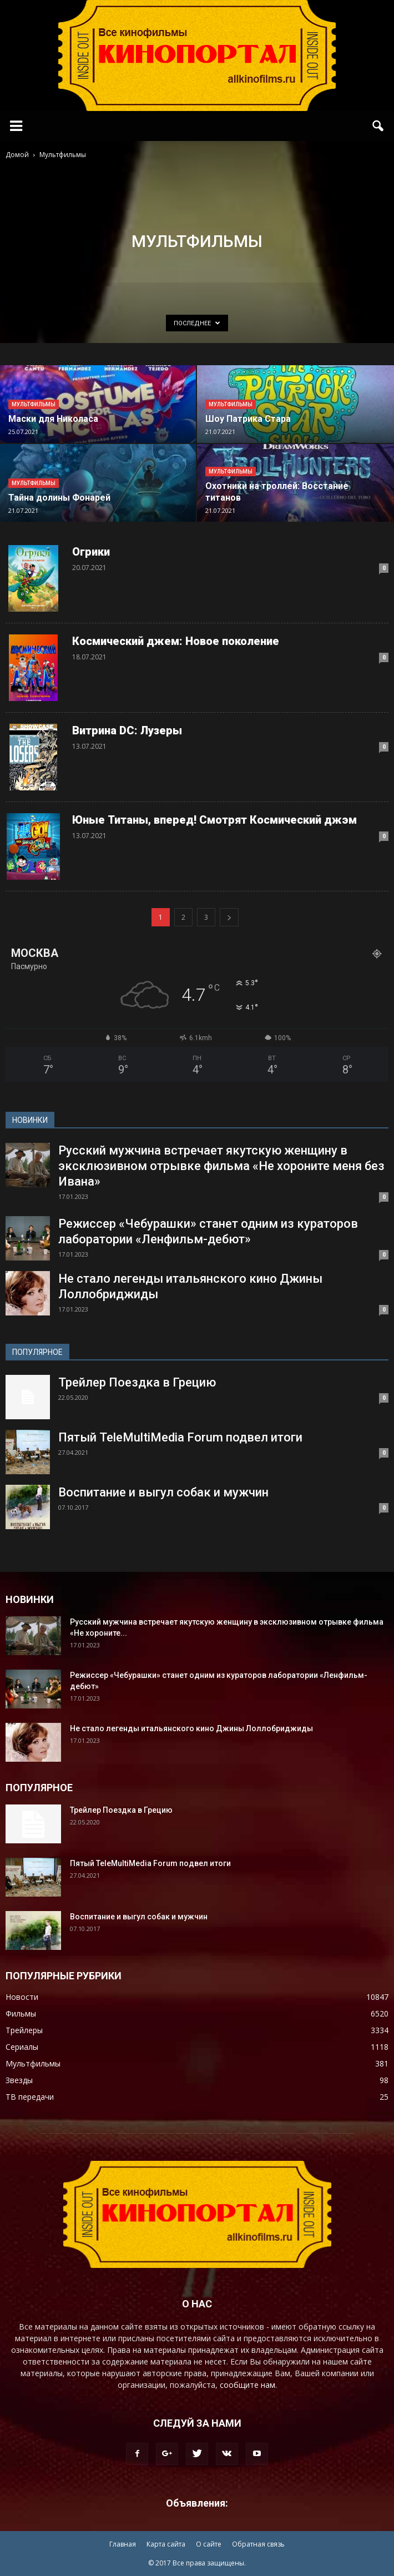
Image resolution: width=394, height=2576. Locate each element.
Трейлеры (24, 2030)
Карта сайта (166, 2544)
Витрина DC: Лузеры (127, 730)
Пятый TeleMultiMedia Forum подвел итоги (180, 1437)
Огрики (91, 551)
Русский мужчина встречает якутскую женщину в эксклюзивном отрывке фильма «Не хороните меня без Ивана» (221, 1165)
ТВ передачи (30, 2096)
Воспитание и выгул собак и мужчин (163, 1492)
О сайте (208, 2544)
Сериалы (22, 2046)
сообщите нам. (248, 2385)
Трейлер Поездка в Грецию (137, 1382)
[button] (378, 126)
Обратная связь (258, 2544)
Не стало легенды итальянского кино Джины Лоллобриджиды (191, 1728)
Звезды (19, 2080)
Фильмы (21, 2013)
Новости (22, 1997)
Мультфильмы (33, 404)
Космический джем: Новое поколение (175, 641)
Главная (122, 2544)
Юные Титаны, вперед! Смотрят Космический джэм (214, 819)
